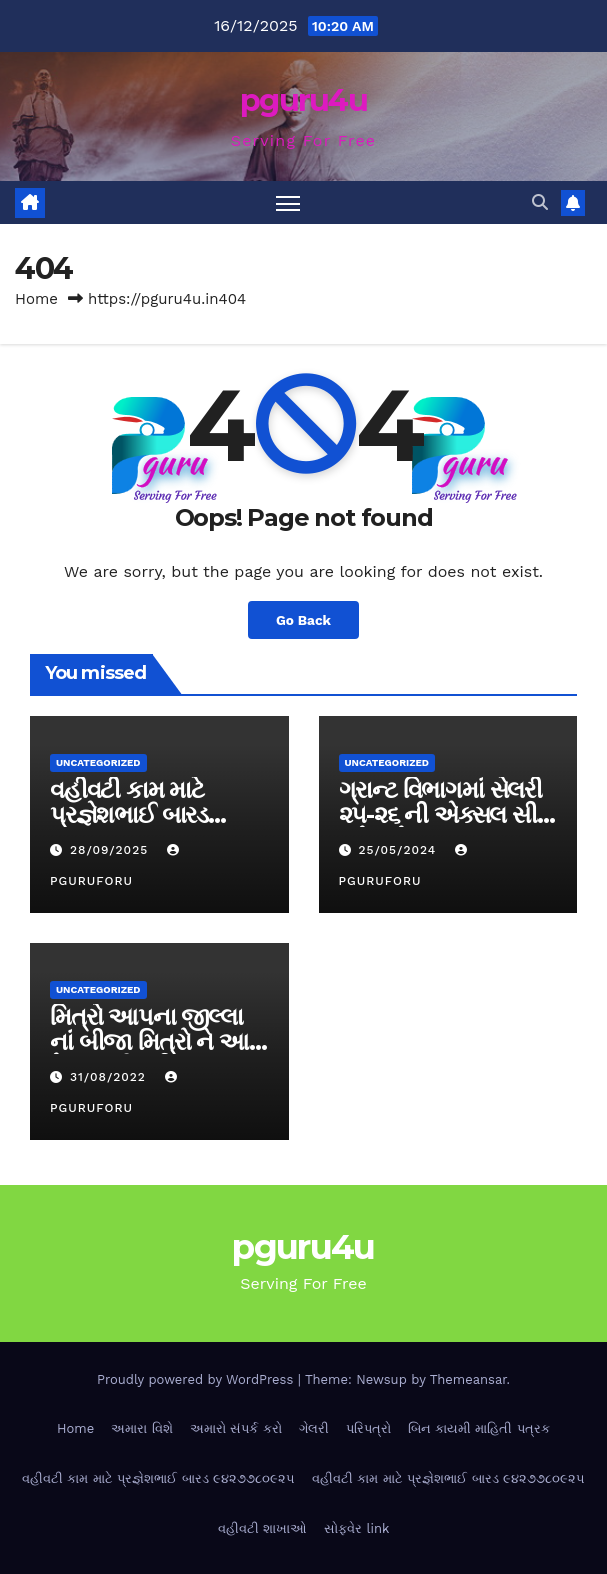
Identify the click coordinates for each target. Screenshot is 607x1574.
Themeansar (468, 1379)
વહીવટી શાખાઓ (262, 1528)
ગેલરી (314, 1428)
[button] (540, 202)
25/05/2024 (399, 850)
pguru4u (303, 100)
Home (36, 299)
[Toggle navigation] (288, 202)
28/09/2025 (111, 850)
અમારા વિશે (141, 1428)
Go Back (303, 620)
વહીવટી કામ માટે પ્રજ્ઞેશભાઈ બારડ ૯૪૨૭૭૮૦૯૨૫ (129, 814)
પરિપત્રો (368, 1428)
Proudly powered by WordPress (197, 1379)
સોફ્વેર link (356, 1528)
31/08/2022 (110, 1077)
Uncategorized (98, 762)
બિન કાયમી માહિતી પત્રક (479, 1428)
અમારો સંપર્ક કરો (236, 1428)
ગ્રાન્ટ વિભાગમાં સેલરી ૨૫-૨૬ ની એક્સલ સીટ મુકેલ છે (444, 814)
